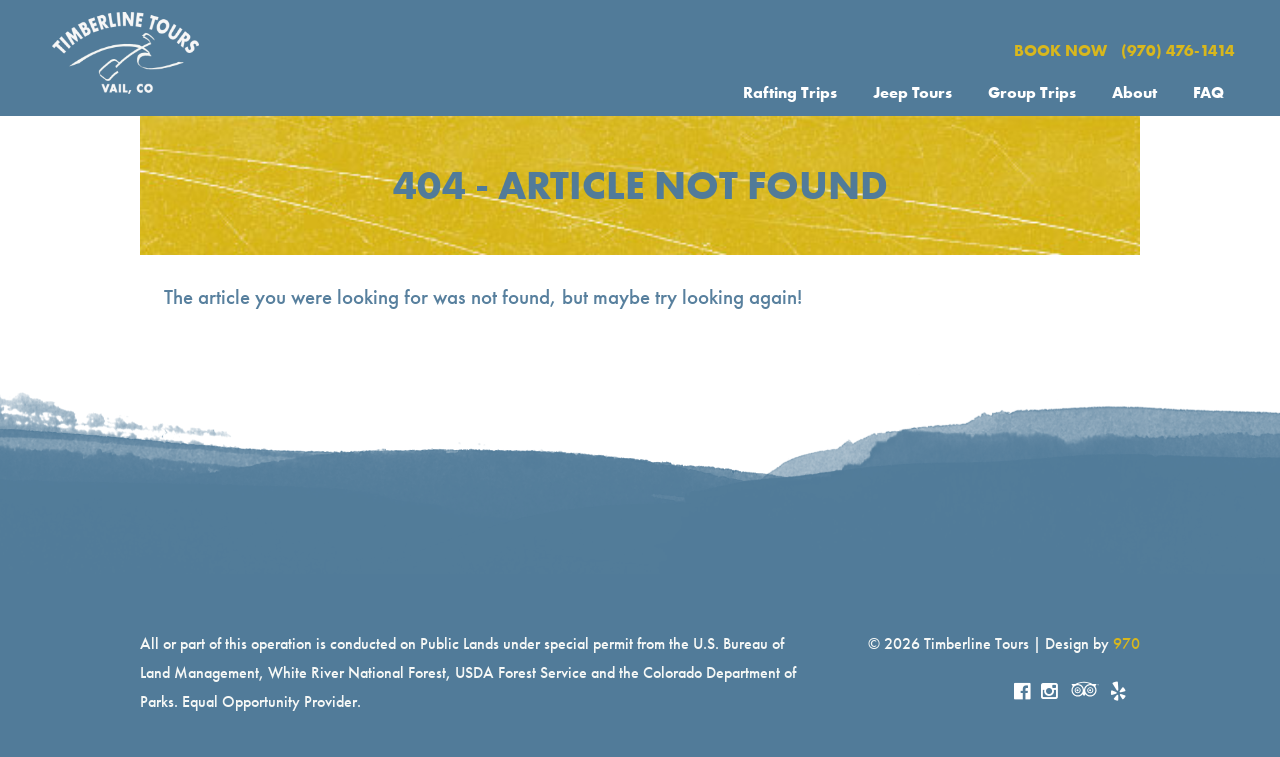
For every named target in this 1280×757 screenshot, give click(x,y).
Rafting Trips (790, 92)
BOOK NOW (1060, 50)
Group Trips (1032, 92)
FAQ (1208, 92)
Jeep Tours (912, 92)
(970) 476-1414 (1178, 50)
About (1134, 92)
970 (1126, 643)
